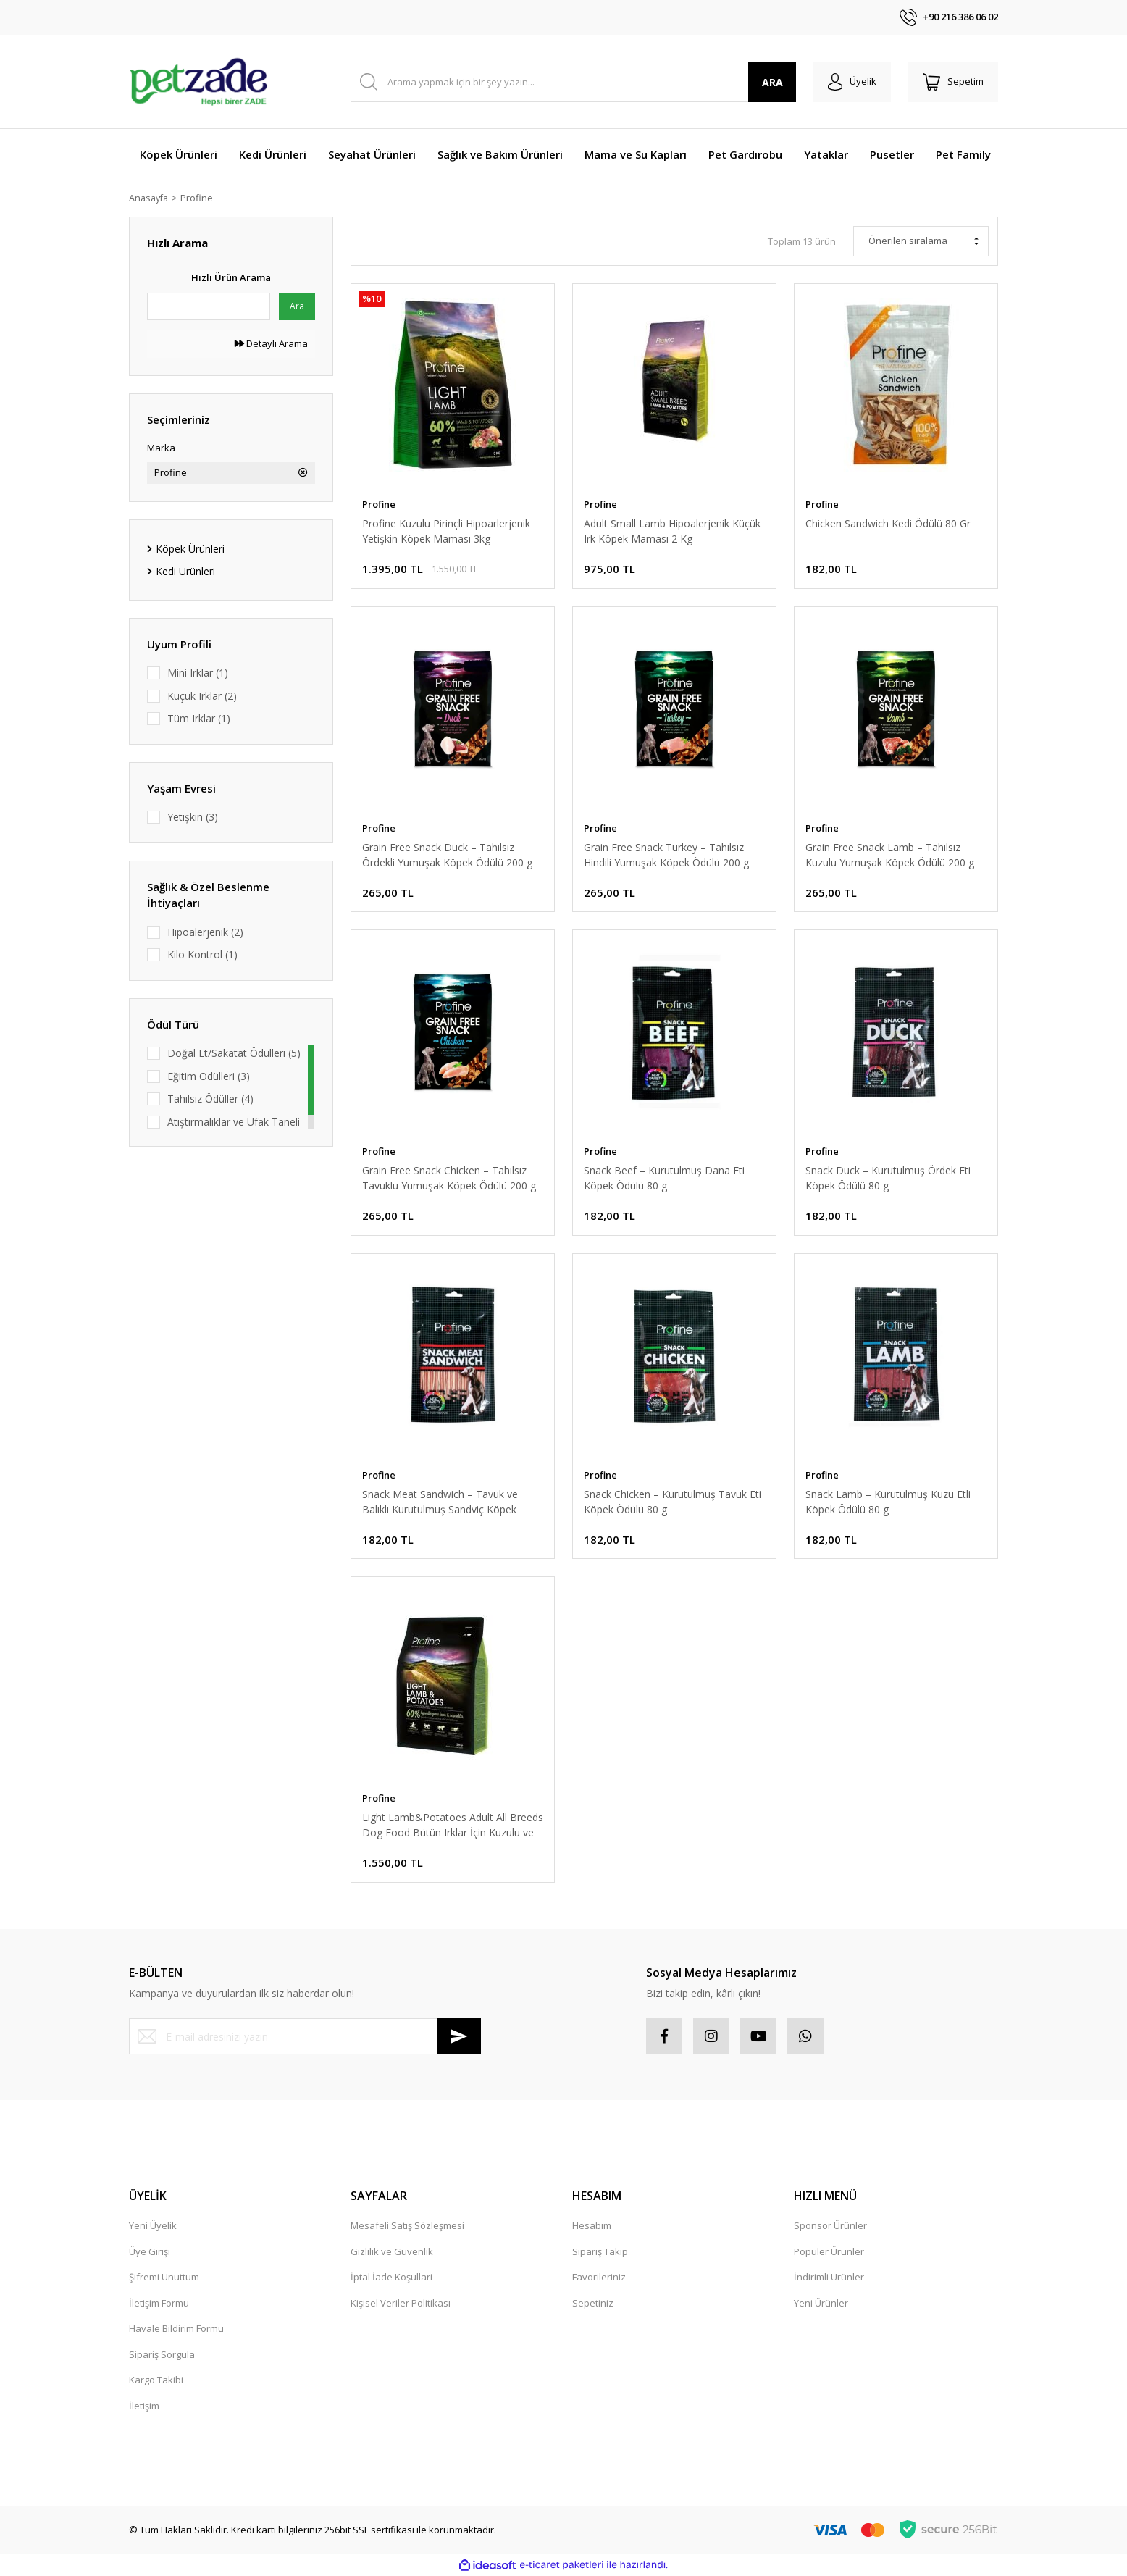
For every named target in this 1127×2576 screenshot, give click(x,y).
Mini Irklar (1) (197, 672)
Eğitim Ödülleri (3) (208, 1076)
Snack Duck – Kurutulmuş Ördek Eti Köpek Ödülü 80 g (888, 1177)
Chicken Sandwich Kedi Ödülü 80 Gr (888, 523)
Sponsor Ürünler (830, 2225)
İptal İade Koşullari (391, 2276)
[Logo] (198, 82)
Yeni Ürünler (821, 2302)
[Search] (573, 82)
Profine (200, 197)
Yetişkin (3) (192, 817)
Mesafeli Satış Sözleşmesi (407, 2225)
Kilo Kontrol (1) (202, 954)
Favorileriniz (599, 2276)
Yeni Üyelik (153, 2225)
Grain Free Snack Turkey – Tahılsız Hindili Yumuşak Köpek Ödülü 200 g (666, 854)
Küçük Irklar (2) (202, 696)
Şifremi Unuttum (164, 2276)
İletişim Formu (159, 2302)
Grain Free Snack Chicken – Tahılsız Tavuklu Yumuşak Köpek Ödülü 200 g (449, 1177)
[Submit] (459, 2036)
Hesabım (591, 2225)
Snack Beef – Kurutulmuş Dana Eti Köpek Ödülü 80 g (664, 1177)
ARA (772, 82)
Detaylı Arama (271, 343)
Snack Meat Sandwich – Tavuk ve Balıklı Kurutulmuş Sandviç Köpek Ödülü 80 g (440, 1502)
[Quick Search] (208, 306)
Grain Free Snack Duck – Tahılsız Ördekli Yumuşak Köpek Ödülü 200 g (447, 854)
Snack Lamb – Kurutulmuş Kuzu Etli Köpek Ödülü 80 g (888, 1501)
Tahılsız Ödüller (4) (210, 1098)
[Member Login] (852, 82)
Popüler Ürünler (829, 2251)
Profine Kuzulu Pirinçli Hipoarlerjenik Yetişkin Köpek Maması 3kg (446, 531)
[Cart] (953, 82)
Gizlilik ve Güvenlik (392, 2251)
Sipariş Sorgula (162, 2354)
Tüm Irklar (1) (198, 718)
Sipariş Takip (600, 2251)
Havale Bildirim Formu (176, 2328)
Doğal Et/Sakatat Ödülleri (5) (234, 1053)
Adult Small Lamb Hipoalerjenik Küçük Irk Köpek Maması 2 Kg (672, 531)
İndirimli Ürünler (829, 2276)
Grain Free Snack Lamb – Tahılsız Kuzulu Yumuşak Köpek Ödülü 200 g (889, 854)
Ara (297, 306)
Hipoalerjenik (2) (205, 932)
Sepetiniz (592, 2302)
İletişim (144, 2405)
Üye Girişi (149, 2251)
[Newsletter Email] (305, 2036)
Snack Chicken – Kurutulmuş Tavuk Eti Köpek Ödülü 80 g (672, 1501)
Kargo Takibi (156, 2379)
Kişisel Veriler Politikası (401, 2302)
